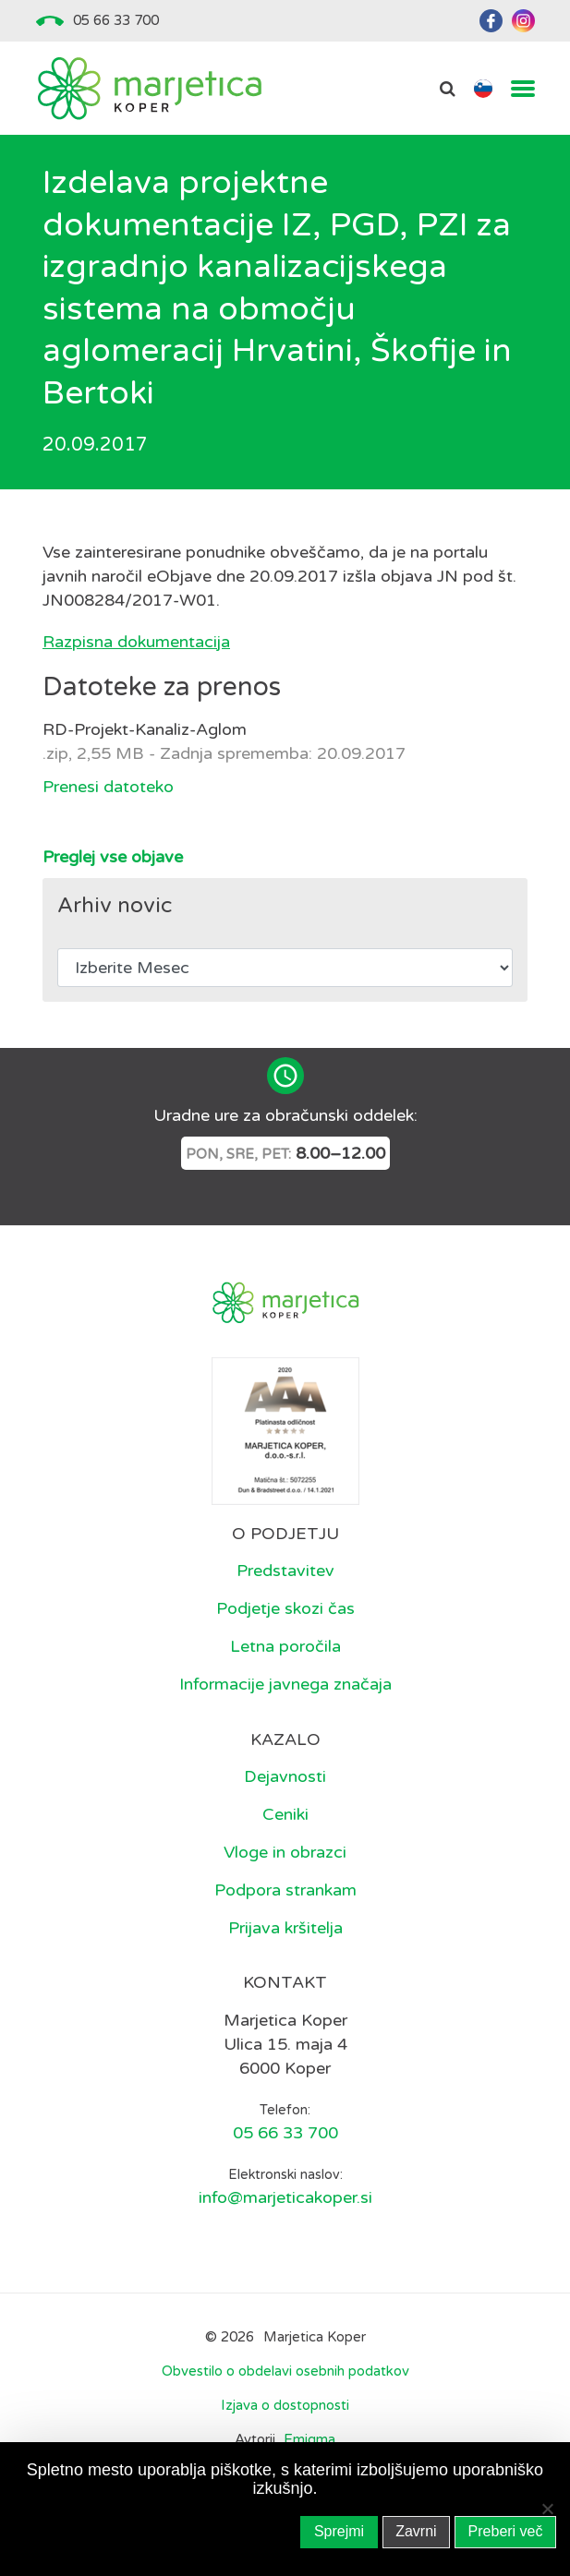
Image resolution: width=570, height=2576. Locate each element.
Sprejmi (339, 2531)
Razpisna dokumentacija (136, 642)
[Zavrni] (547, 2508)
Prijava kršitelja (285, 1928)
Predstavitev (285, 1570)
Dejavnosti (285, 1776)
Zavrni (415, 2531)
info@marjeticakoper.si (285, 2197)
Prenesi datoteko (108, 786)
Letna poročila (285, 1646)
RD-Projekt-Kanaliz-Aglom (144, 729)
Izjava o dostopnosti (285, 2405)
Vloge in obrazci (285, 1852)
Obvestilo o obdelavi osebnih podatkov (285, 2371)
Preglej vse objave (112, 857)
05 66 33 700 (116, 20)
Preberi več (505, 2531)
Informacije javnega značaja (285, 1684)
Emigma (309, 2440)
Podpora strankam (285, 1890)
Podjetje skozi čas (285, 1608)
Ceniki (285, 1814)
